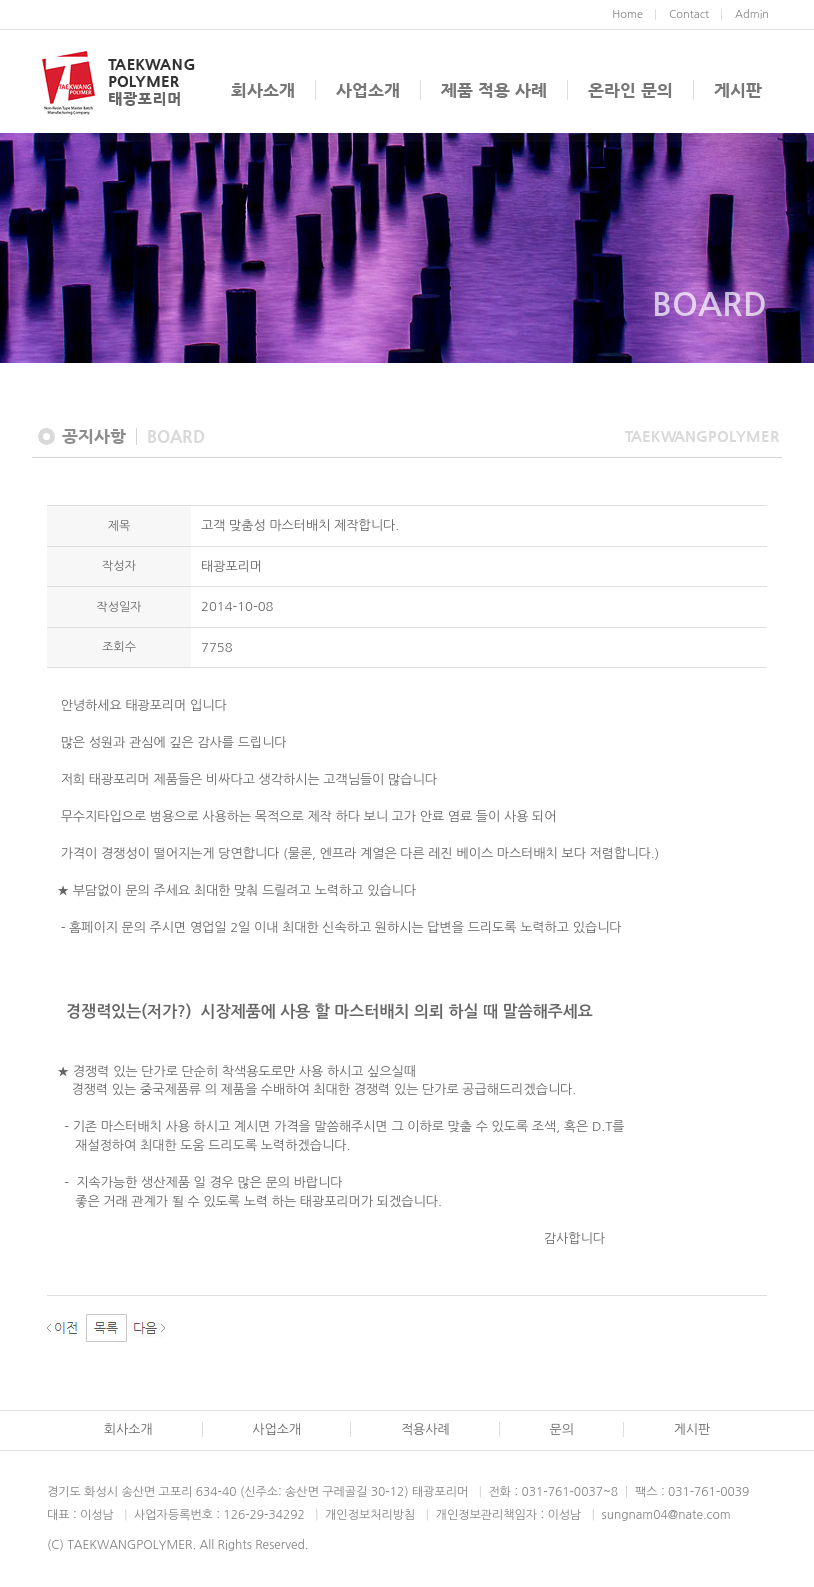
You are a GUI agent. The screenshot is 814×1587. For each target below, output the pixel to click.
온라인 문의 (630, 90)
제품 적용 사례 (494, 90)
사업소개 (368, 90)
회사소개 (263, 90)
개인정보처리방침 (370, 1515)
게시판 (738, 90)
